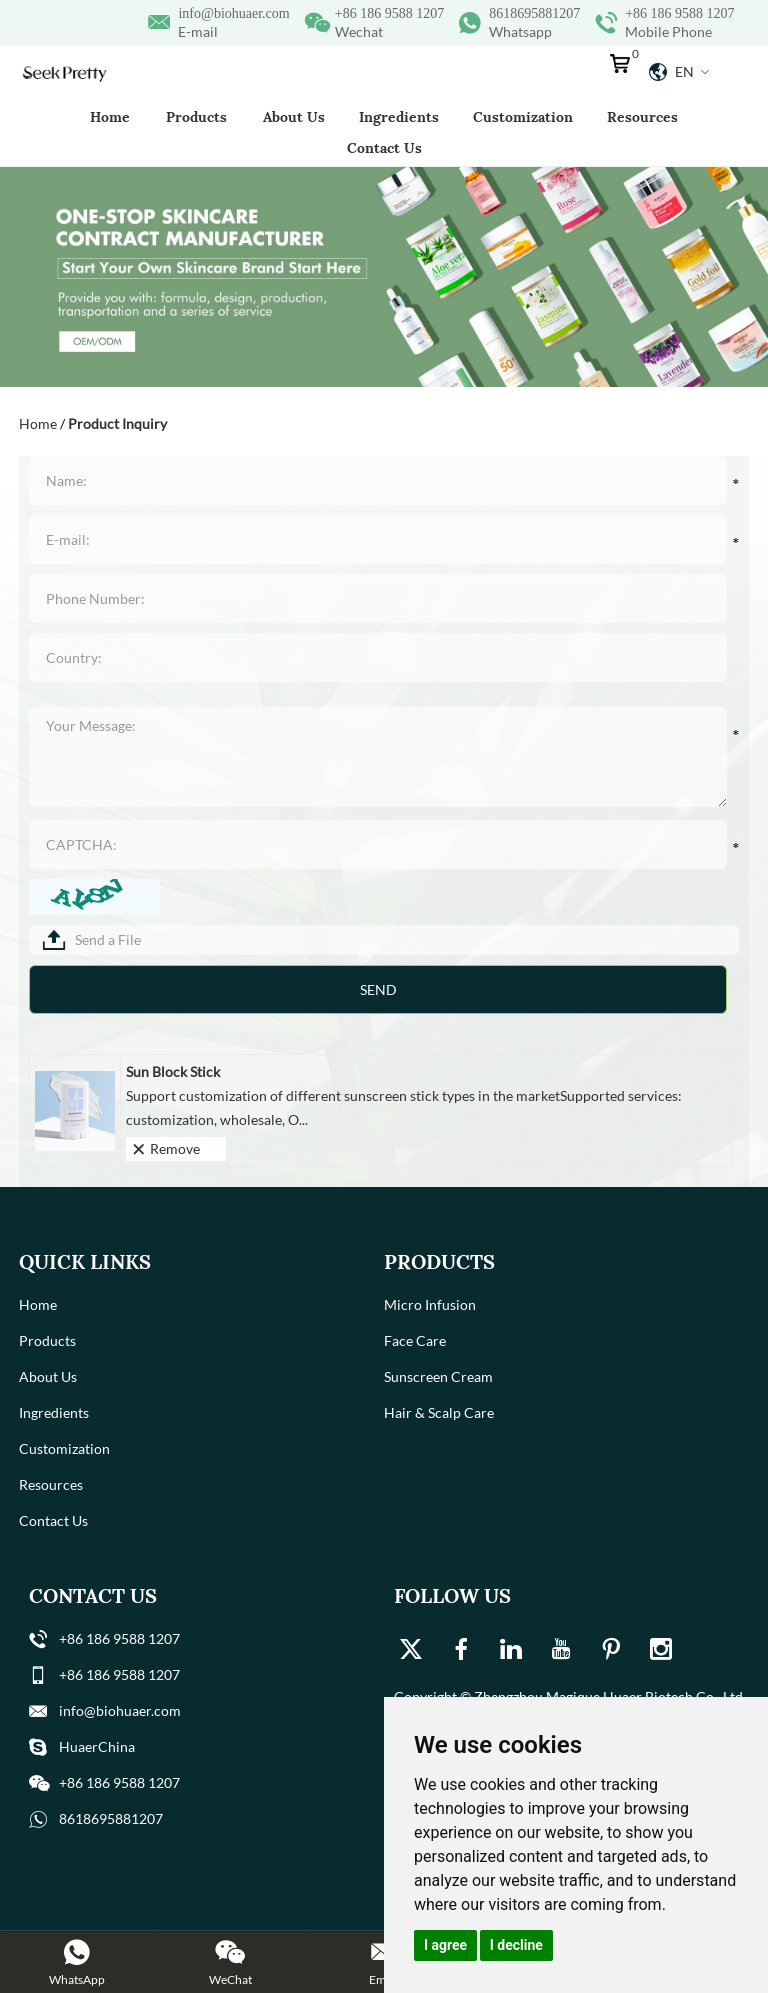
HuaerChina (97, 1746)
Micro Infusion (430, 1304)
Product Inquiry (117, 423)
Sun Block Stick (173, 1071)
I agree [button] (445, 1945)
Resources (642, 117)
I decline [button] (516, 1945)
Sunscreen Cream (438, 1376)
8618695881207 (534, 13)
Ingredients (399, 117)
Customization (523, 117)
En (679, 72)
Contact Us (384, 148)
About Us (294, 117)
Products (196, 117)
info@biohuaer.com (233, 13)
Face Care (415, 1340)
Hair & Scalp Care (439, 1412)
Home (110, 117)
